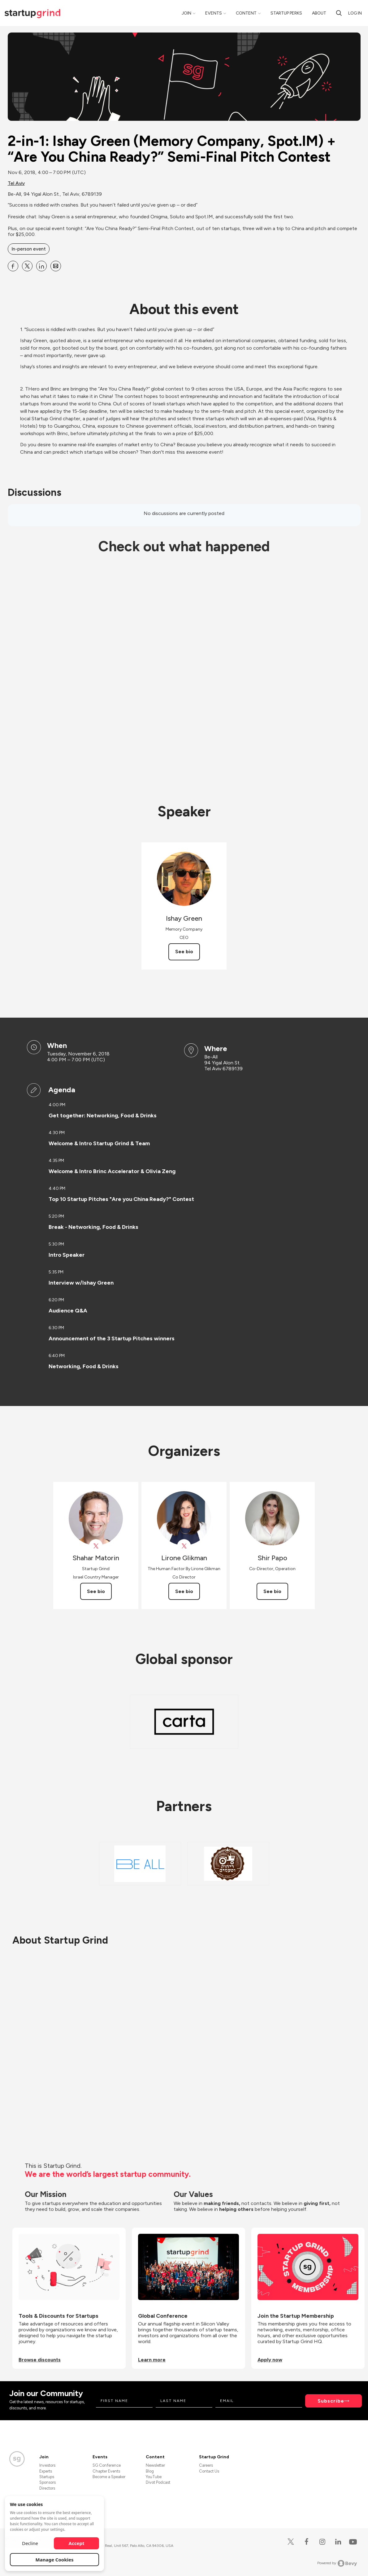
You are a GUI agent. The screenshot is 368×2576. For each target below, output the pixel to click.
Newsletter (155, 2465)
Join (186, 13)
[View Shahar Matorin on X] (96, 1546)
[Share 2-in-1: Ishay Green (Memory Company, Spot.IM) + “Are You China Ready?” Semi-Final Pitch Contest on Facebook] (13, 266)
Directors (47, 2488)
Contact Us (209, 2471)
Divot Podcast (158, 2482)
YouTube (154, 2476)
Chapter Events (106, 2471)
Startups (46, 2476)
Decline (30, 2543)
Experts (45, 2471)
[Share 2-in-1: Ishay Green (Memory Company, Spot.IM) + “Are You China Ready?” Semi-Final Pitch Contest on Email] (56, 266)
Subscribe (331, 2401)
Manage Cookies (55, 2559)
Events (213, 13)
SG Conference (107, 2465)
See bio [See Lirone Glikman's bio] (184, 1591)
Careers (206, 2465)
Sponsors (47, 2482)
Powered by (337, 2563)
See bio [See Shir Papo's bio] (272, 1591)
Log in (355, 13)
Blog (150, 2471)
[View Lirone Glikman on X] (184, 1546)
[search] (339, 13)
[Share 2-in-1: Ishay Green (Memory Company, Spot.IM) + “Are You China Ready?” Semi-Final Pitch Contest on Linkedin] (41, 266)
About (319, 13)
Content (246, 13)
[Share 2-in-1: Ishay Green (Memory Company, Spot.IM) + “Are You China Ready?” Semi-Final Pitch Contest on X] (27, 266)
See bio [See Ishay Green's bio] (184, 951)
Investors (47, 2465)
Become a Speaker (109, 2476)
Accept (76, 2543)
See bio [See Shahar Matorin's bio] (96, 1591)
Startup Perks (286, 13)
